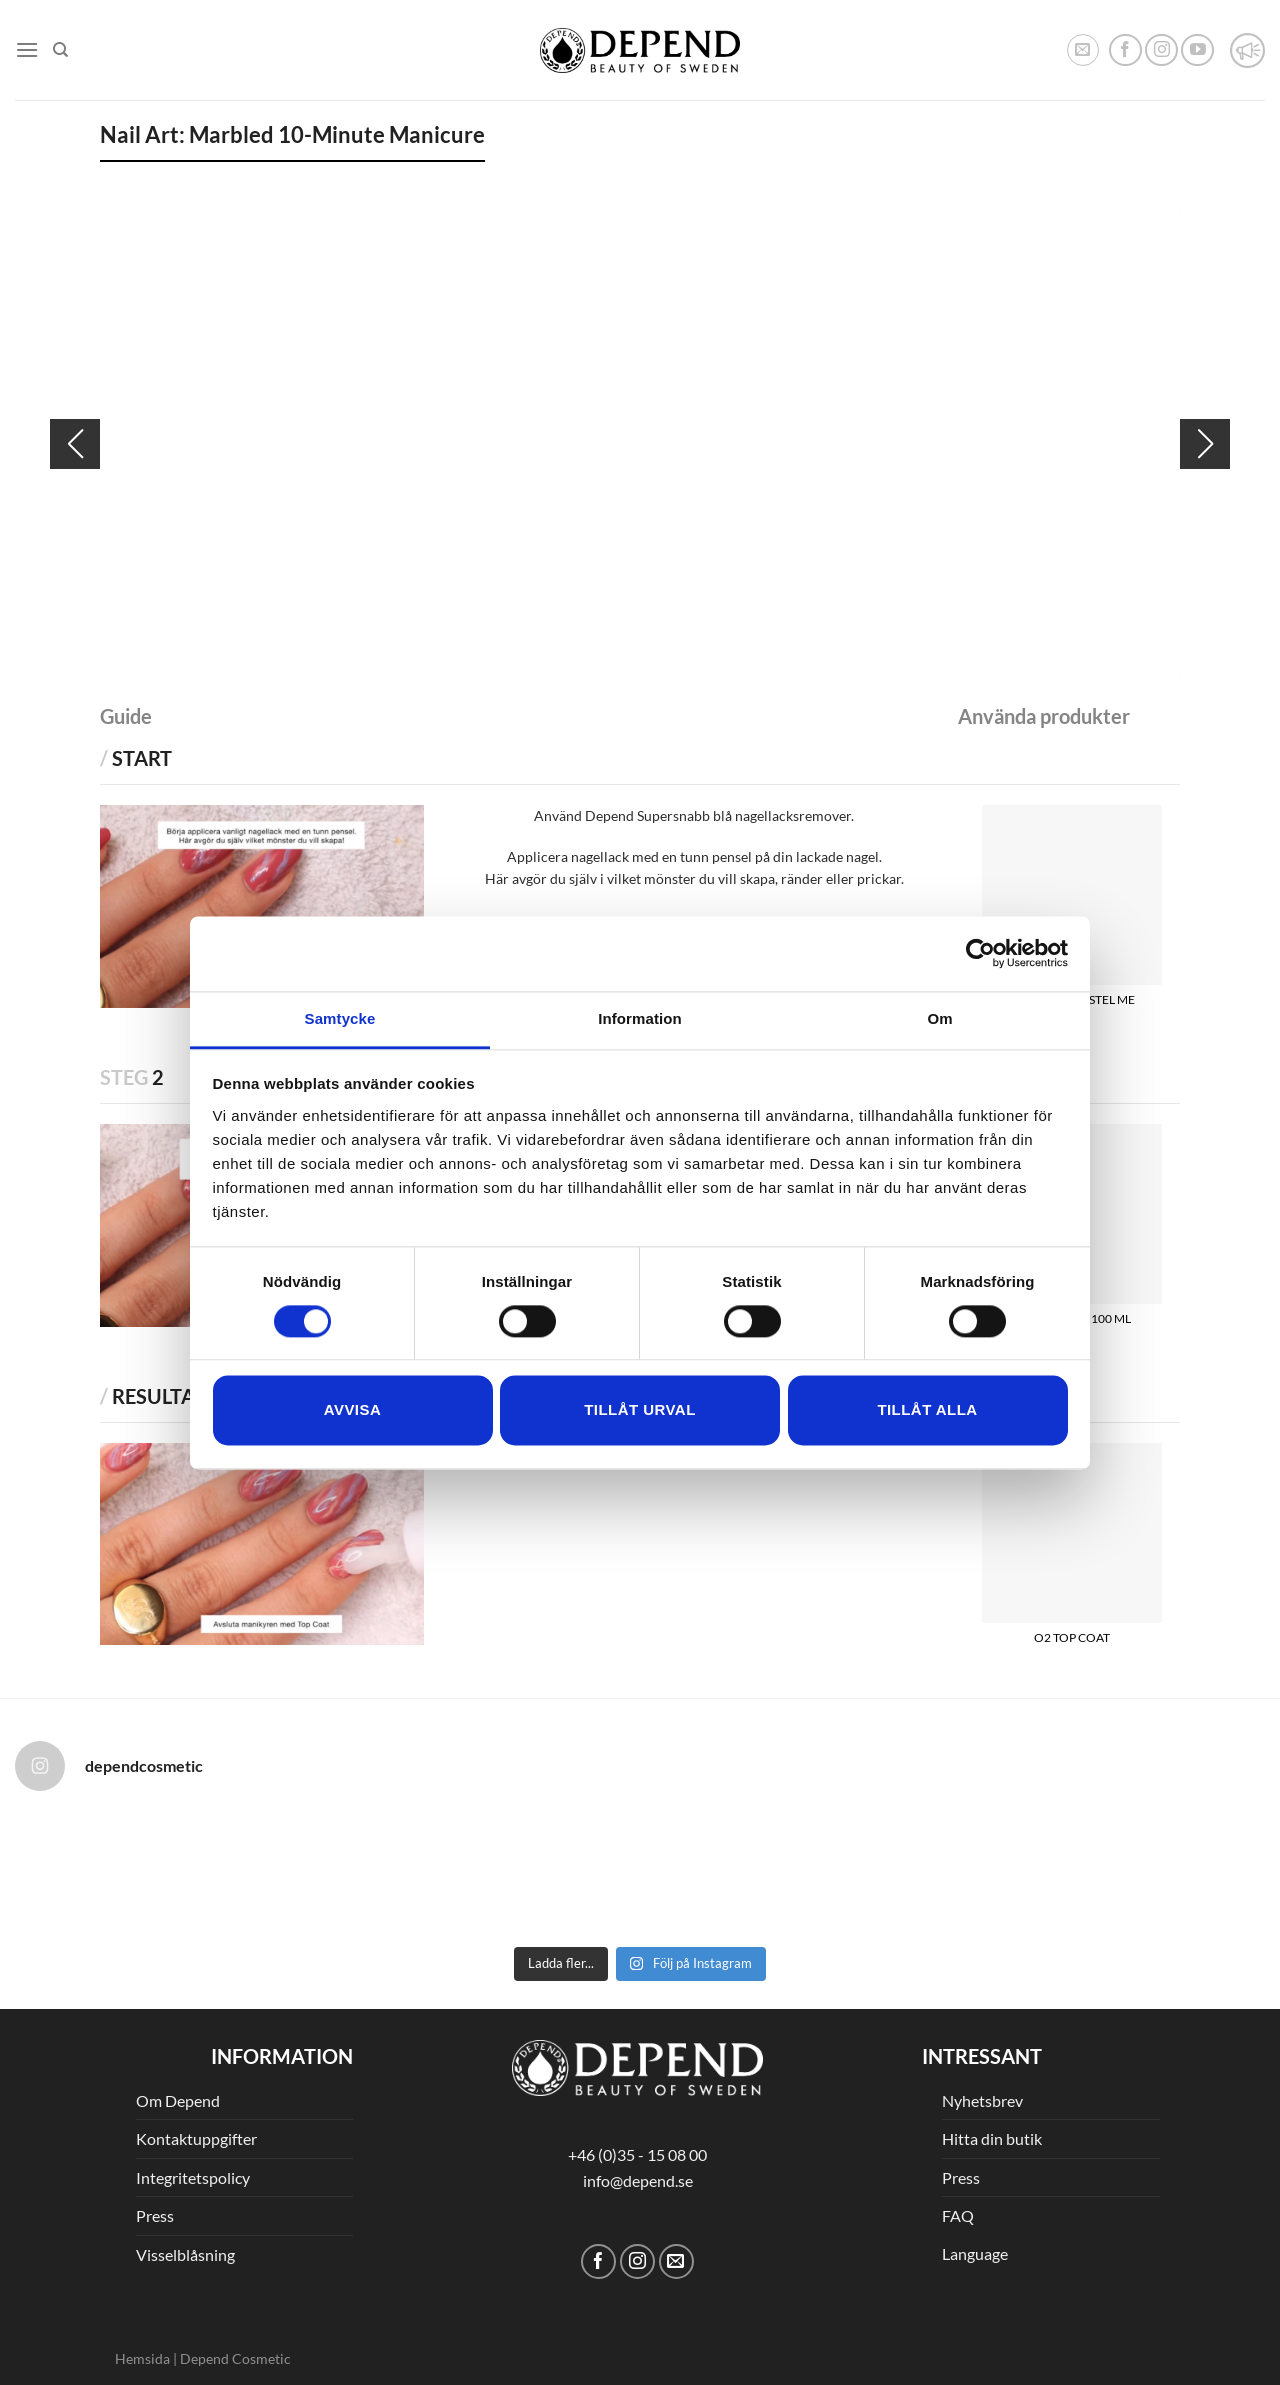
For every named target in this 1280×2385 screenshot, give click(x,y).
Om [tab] (939, 1018)
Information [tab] (640, 1018)
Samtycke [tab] (340, 1018)
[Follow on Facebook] (1125, 50)
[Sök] (60, 50)
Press (155, 2215)
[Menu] (27, 49)
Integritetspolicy (193, 2177)
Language (975, 2253)
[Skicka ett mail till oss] (676, 2261)
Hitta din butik (992, 2138)
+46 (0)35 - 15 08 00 (637, 2154)
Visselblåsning (185, 2254)
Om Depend (178, 2100)
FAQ (958, 2215)
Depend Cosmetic (235, 2358)
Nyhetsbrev (982, 2100)
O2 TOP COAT (1072, 1637)
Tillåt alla (927, 1410)
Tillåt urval (640, 1410)
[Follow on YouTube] (1197, 50)
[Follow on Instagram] (1161, 50)
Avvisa (352, 1410)
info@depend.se (638, 2180)
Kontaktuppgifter (196, 2138)
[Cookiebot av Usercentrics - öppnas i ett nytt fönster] (980, 953)
